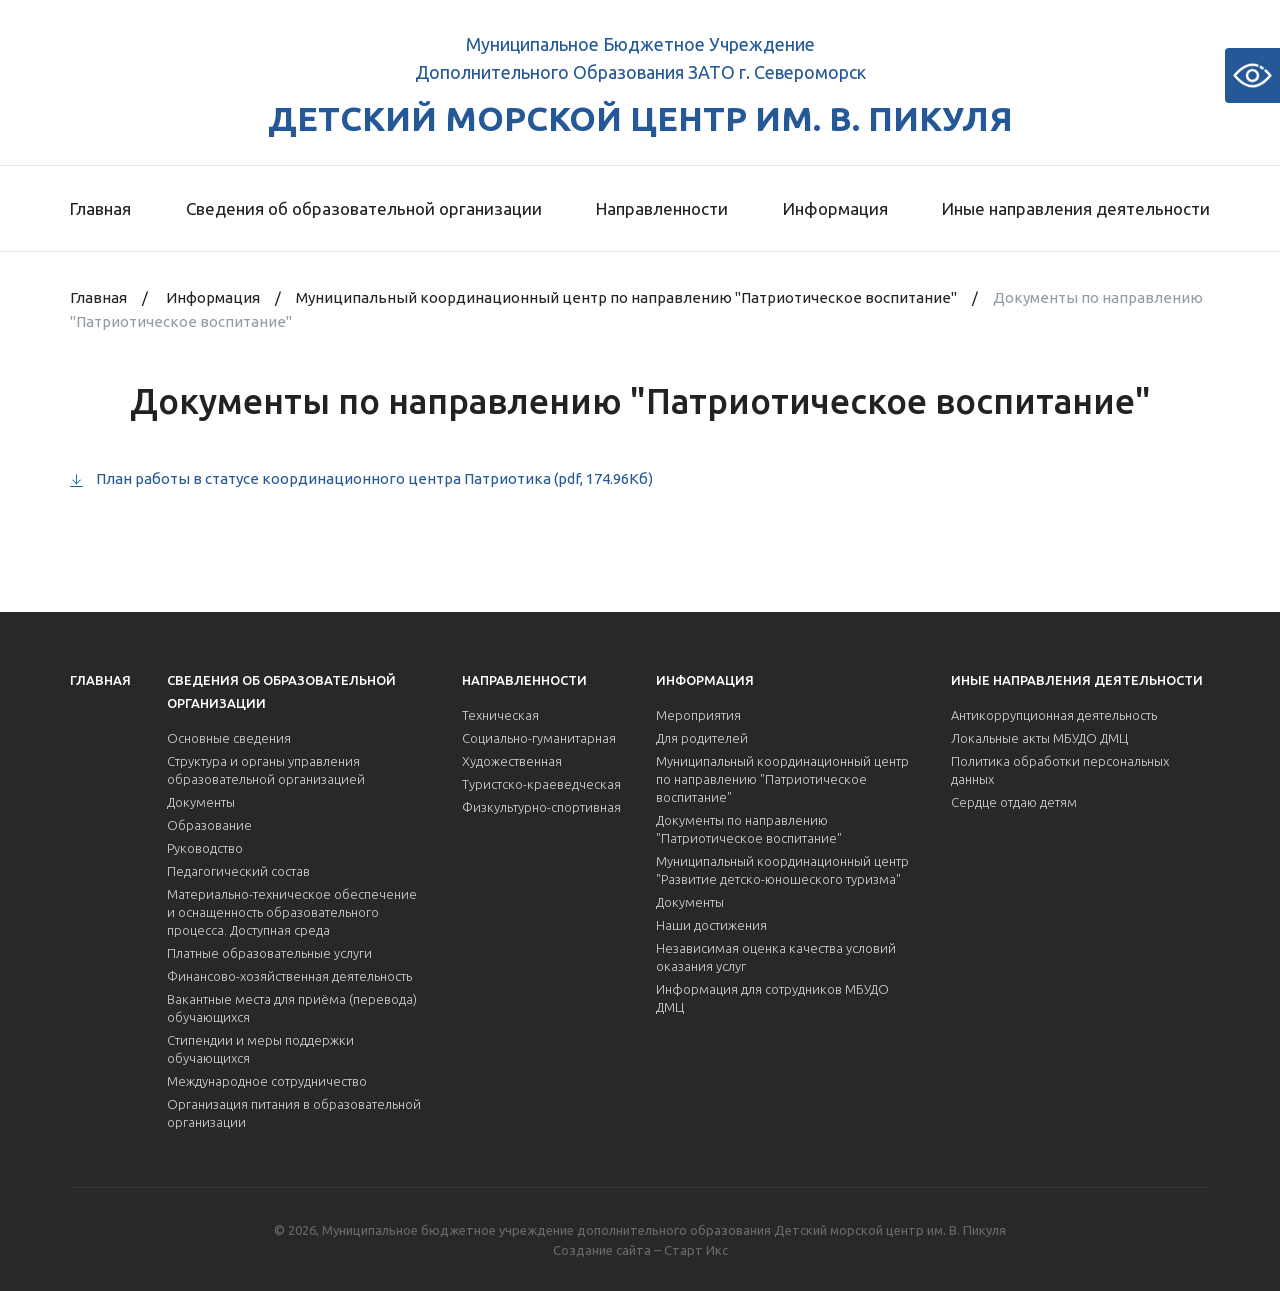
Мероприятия (698, 715)
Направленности (662, 208)
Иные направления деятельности (1076, 208)
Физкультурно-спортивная (541, 807)
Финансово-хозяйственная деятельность (289, 976)
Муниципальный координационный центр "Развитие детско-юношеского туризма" (782, 870)
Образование (209, 825)
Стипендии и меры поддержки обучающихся (260, 1049)
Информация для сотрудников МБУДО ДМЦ (772, 998)
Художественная (512, 761)
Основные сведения (229, 738)
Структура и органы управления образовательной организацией (266, 770)
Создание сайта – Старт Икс (640, 1250)
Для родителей (702, 738)
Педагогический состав (238, 871)
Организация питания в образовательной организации (294, 1113)
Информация (835, 208)
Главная (100, 208)
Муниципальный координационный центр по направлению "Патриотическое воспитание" (626, 297)
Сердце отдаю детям (1014, 802)
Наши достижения (711, 925)
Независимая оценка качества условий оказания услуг (776, 957)
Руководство (205, 848)
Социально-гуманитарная (539, 738)
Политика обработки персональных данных (1060, 770)
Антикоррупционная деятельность (1054, 715)
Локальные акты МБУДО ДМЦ (1039, 738)
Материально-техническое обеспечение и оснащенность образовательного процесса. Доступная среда (292, 912)
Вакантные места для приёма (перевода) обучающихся (292, 1008)
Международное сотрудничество (267, 1081)
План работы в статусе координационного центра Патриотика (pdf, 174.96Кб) (374, 478)
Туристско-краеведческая (541, 784)
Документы (201, 802)
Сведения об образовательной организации (364, 208)
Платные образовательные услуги (269, 953)
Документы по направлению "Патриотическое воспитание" (749, 829)
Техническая (500, 715)
